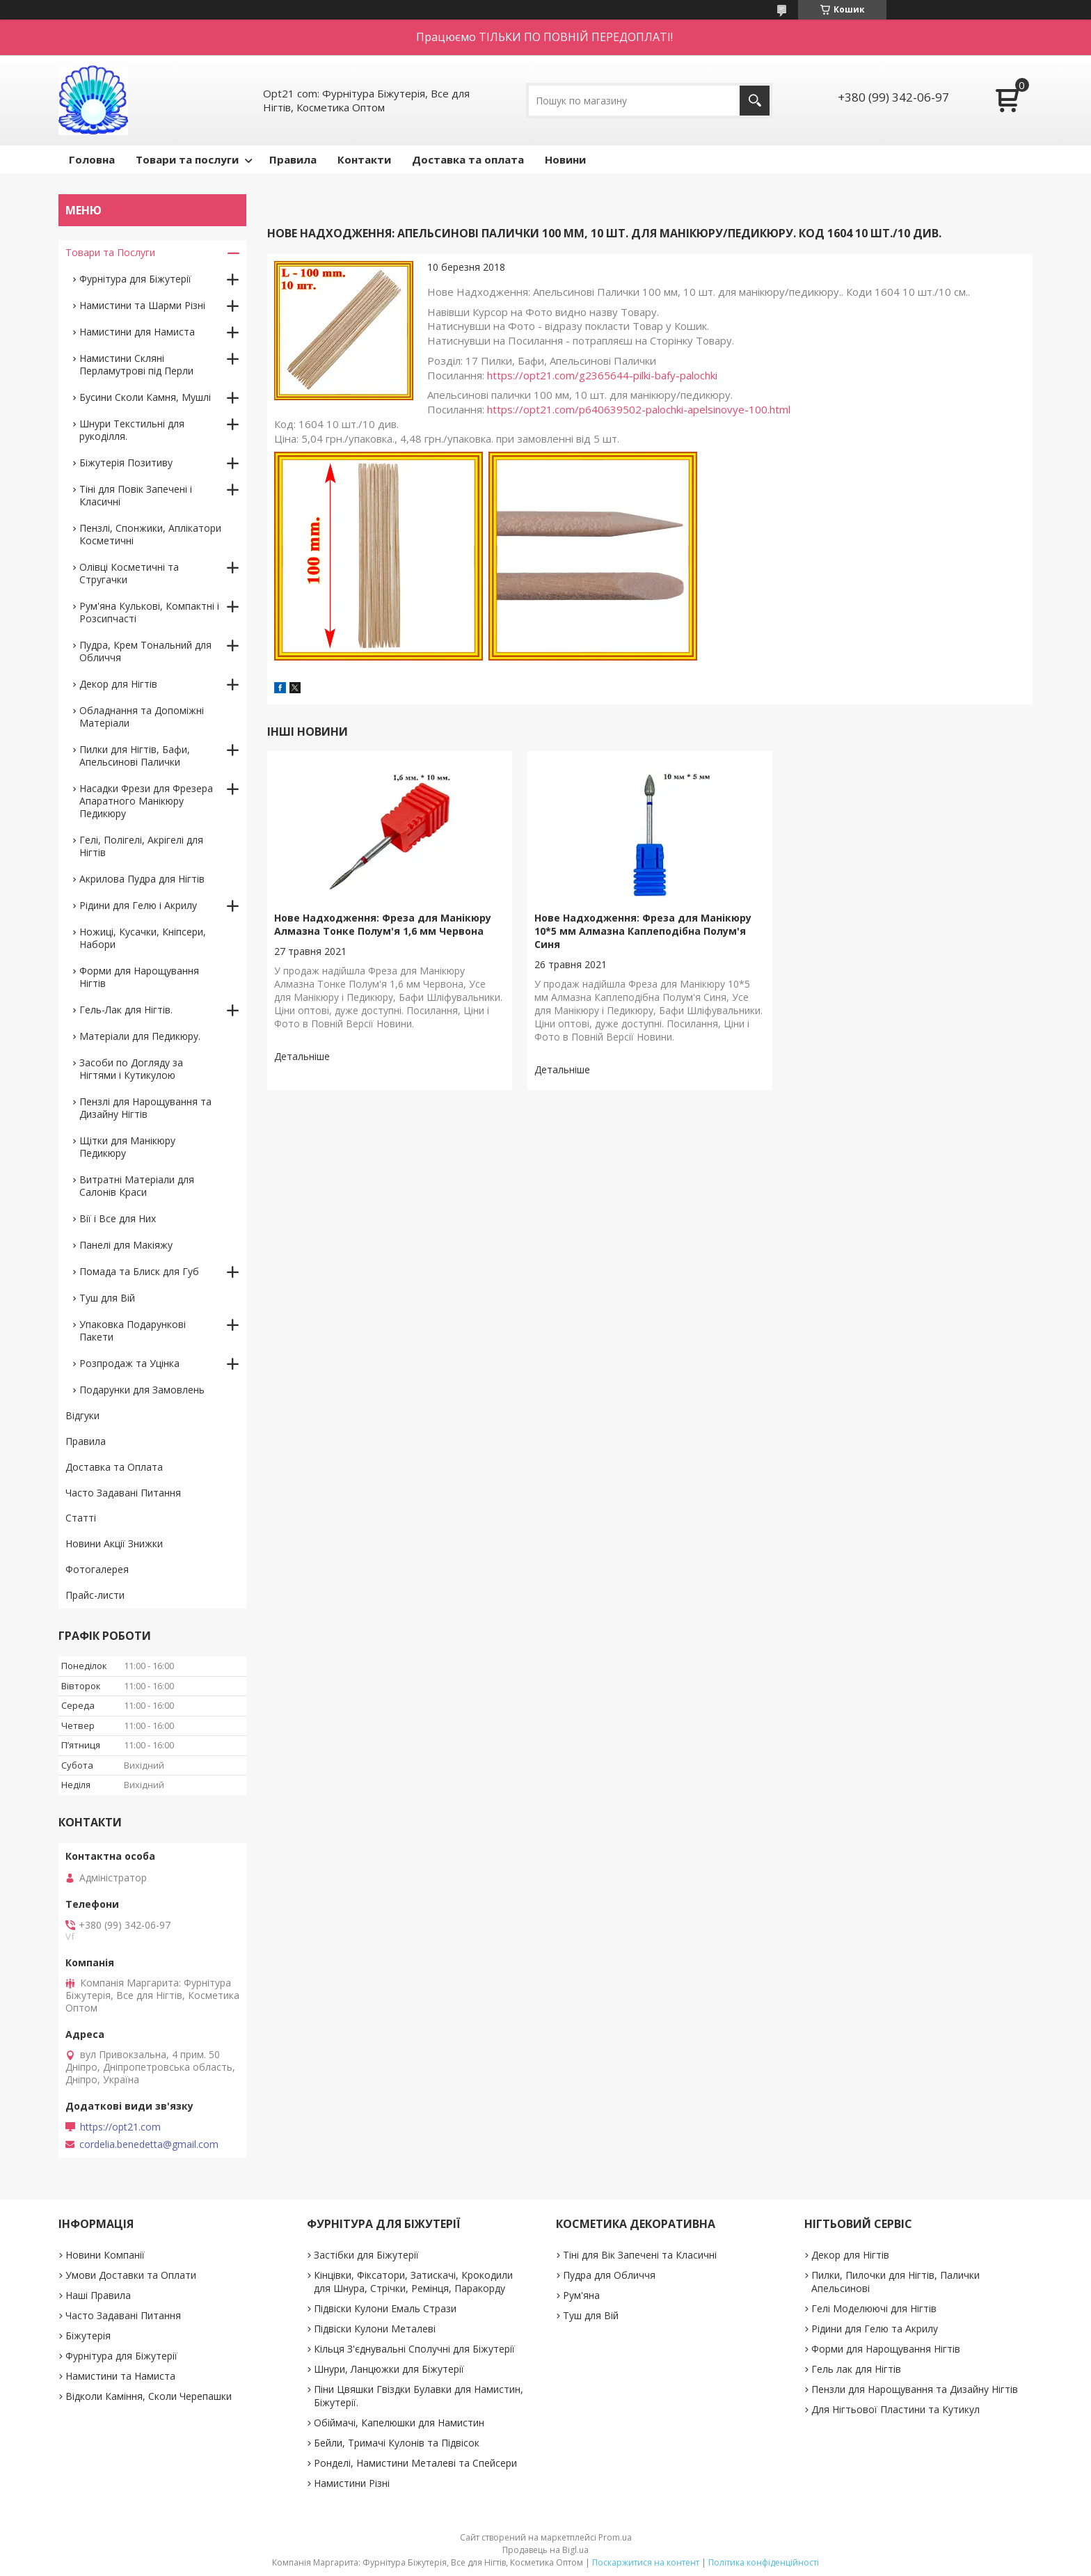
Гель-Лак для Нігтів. (126, 1009)
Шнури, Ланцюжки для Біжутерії (389, 2369)
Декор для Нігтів (118, 683)
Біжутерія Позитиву (126, 462)
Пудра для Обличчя (609, 2275)
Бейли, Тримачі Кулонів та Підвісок (396, 2442)
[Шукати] (755, 101)
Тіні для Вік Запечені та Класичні (640, 2254)
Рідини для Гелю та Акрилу (874, 2328)
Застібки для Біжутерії (366, 2254)
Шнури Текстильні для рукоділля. (131, 430)
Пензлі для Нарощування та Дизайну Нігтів (145, 1108)
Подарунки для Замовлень (142, 1389)
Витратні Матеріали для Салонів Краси (136, 1186)
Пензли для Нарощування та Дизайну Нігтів (914, 2389)
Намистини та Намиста (120, 2376)
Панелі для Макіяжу (126, 1244)
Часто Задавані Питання (123, 1492)
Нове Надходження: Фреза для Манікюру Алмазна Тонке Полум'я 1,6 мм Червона (382, 924)
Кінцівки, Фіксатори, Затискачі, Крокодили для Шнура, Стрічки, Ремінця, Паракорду (413, 2281)
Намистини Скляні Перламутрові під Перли (136, 364)
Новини (565, 159)
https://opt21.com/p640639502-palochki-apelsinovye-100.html (638, 409)
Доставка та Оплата (114, 1466)
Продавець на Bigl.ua (545, 2550)
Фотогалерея (97, 1569)
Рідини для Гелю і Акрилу (138, 905)
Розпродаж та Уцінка (129, 1363)
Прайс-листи (95, 1595)
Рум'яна (581, 2295)
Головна (92, 159)
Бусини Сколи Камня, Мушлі (145, 397)
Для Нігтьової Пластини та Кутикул (895, 2409)
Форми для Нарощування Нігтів (139, 977)
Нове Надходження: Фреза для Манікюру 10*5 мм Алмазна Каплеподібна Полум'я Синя (642, 931)
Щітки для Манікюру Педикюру (127, 1147)
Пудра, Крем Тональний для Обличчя (145, 651)
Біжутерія (88, 2335)
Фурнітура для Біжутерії (135, 278)
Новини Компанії (105, 2254)
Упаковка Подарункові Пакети (132, 1330)
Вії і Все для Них (117, 1218)
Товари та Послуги (110, 252)
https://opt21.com (120, 2127)
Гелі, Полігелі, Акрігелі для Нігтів (141, 846)
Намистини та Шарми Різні (142, 305)
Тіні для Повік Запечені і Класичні (135, 495)
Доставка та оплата (468, 159)
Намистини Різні (352, 2483)
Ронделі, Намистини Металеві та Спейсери (415, 2463)
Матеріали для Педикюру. (139, 1036)
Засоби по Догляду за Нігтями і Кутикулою (131, 1069)
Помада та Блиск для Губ (139, 1271)
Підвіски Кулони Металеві (375, 2328)
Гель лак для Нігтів (856, 2369)
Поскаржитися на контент (645, 2562)
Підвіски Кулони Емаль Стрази (385, 2308)
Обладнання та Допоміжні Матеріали (141, 716)
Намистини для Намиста (137, 331)
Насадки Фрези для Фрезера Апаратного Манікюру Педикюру (146, 801)
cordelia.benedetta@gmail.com (148, 2144)
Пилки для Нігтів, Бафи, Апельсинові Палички (134, 755)
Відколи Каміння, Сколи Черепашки (148, 2396)
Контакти (364, 159)
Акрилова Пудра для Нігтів (142, 878)
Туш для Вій (107, 1297)
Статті (80, 1517)
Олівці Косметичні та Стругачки (129, 573)
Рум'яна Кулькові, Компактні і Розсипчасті (149, 612)
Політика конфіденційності (763, 2562)
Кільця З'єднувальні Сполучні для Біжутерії (414, 2348)
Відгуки (82, 1415)
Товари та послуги (187, 159)
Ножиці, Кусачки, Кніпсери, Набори (142, 938)
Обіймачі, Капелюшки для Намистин (399, 2422)
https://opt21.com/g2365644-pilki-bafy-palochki (602, 375)
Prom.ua (615, 2537)
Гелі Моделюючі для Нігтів (874, 2308)
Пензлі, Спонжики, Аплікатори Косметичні (150, 534)
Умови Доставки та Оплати (130, 2275)
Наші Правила (98, 2295)
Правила (293, 159)
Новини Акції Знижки (114, 1543)
